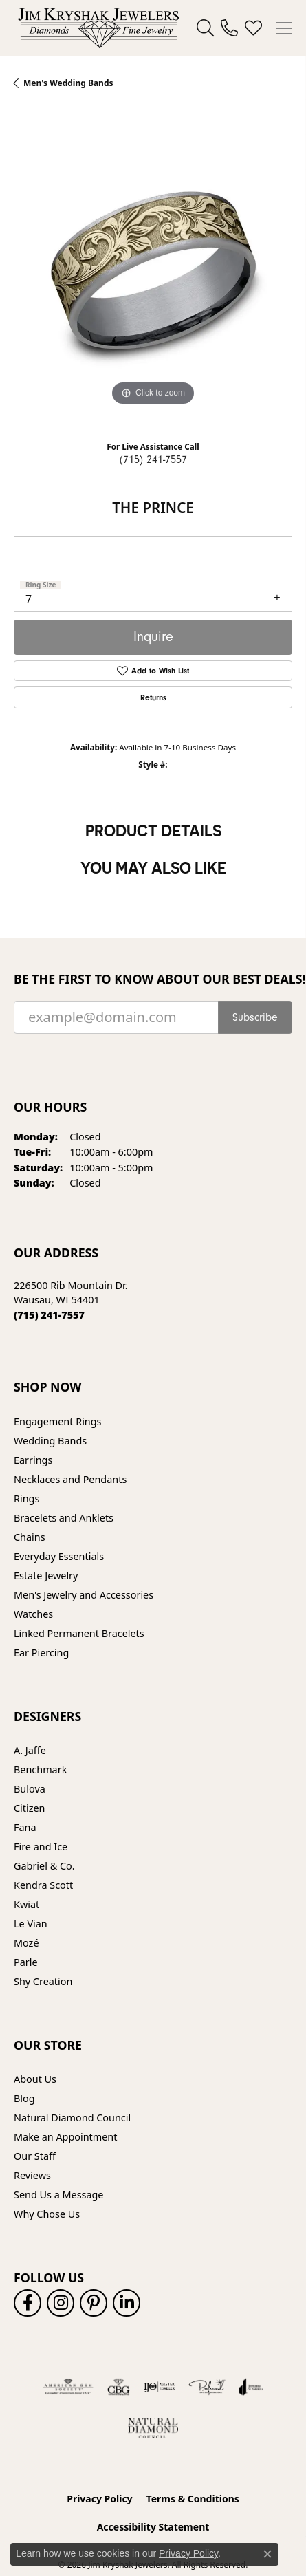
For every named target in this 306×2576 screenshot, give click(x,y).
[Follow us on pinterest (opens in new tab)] (93, 2303)
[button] (205, 28)
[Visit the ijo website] (159, 2387)
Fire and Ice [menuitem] (40, 1846)
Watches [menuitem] (33, 1614)
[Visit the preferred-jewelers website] (207, 2387)
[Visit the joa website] (251, 2387)
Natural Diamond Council (72, 2117)
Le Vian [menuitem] (30, 1923)
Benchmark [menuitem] (40, 1769)
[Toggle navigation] (284, 28)
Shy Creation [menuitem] (43, 1981)
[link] (229, 28)
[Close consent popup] (267, 2554)
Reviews (32, 2175)
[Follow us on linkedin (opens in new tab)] (126, 2303)
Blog (24, 2098)
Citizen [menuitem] (29, 1808)
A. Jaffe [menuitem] (30, 1750)
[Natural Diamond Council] (153, 2428)
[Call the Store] (49, 1314)
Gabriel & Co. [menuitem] (44, 1865)
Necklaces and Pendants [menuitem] (70, 1479)
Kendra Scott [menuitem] (43, 1885)
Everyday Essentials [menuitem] (59, 1556)
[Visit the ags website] (68, 2387)
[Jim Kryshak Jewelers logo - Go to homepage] (98, 28)
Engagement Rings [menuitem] (58, 1421)
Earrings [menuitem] (33, 1459)
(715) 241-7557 (153, 459)
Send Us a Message (58, 2194)
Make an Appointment (65, 2136)
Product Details (153, 830)
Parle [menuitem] (26, 1962)
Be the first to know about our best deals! (153, 979)
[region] (153, 270)
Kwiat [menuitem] (26, 1904)
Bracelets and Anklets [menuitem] (63, 1517)
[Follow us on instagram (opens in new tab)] (60, 2303)
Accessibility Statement (153, 2526)
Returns (153, 697)
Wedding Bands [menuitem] (50, 1440)
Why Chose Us (47, 2213)
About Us (35, 2079)
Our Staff (35, 2156)
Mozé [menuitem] (26, 1942)
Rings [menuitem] (26, 1498)
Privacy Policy (99, 2498)
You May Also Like (153, 867)
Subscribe (255, 1017)
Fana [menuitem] (25, 1827)
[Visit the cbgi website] (119, 2387)
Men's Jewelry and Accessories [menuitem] (83, 1594)
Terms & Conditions (192, 2498)
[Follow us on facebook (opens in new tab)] (27, 2303)
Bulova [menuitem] (29, 1788)
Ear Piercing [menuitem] (41, 1652)
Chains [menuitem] (29, 1537)
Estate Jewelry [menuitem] (46, 1575)
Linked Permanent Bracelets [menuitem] (79, 1633)
